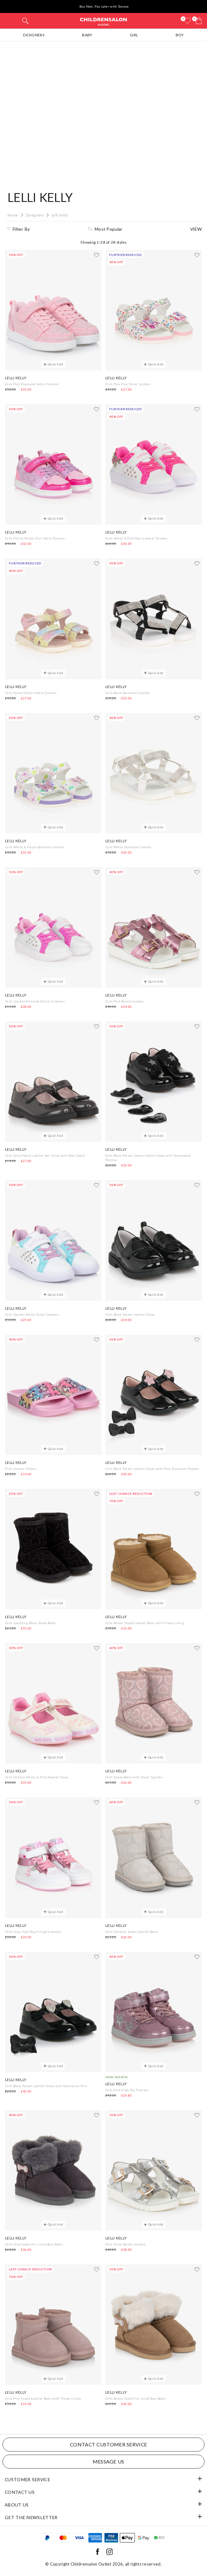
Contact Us (19, 2492)
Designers (34, 35)
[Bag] (198, 20)
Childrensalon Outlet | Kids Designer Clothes (103, 21)
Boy (180, 35)
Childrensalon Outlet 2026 (97, 2564)
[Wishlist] (187, 20)
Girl (134, 35)
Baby (87, 35)
